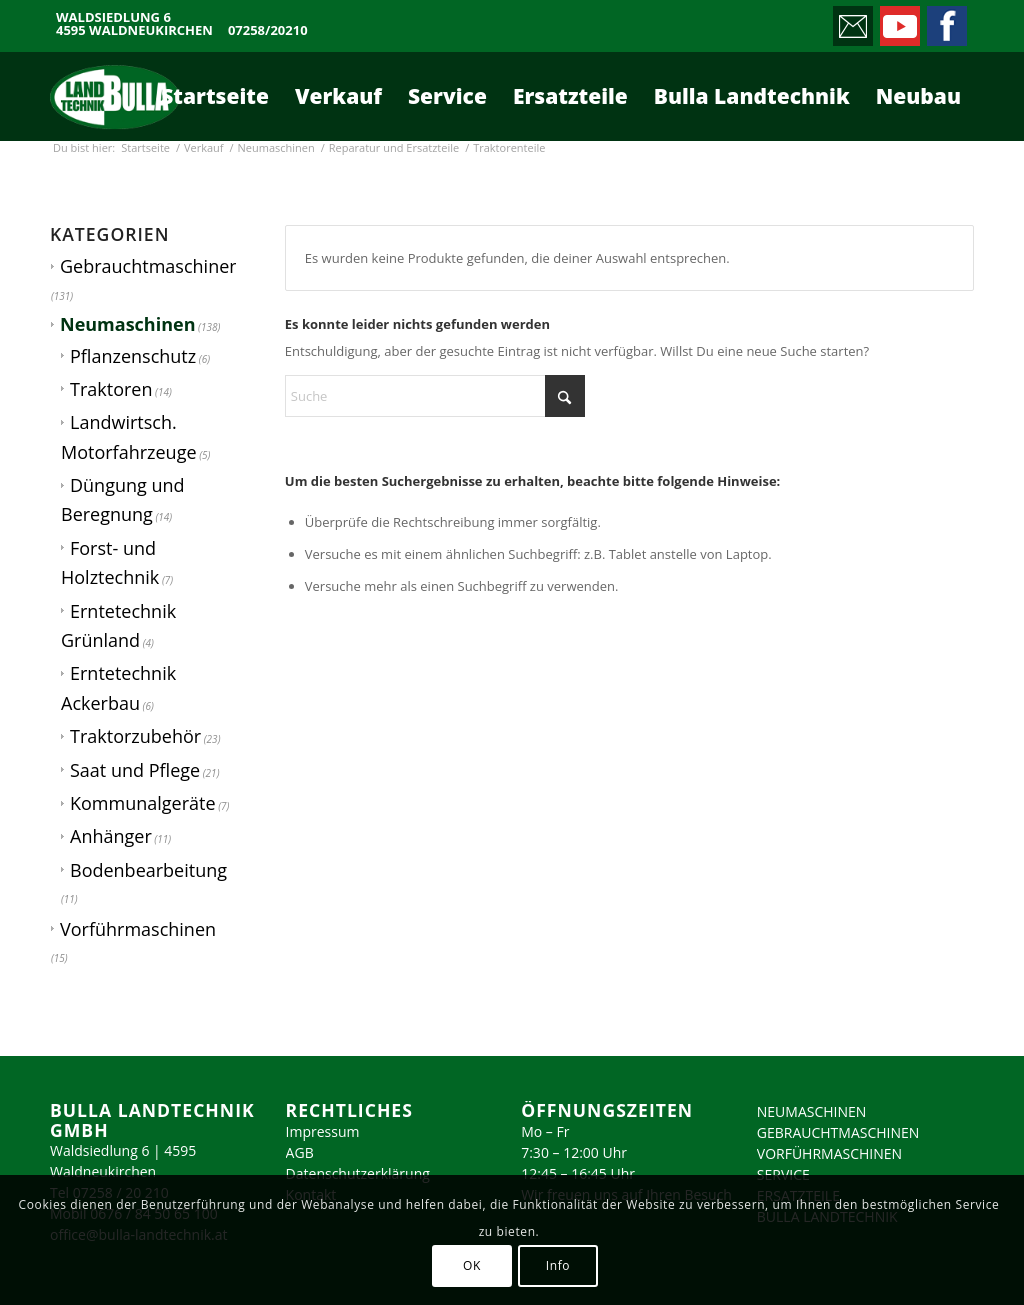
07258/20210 (268, 30)
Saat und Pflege (135, 770)
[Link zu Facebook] (945, 21)
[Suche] (435, 396)
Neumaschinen (127, 324)
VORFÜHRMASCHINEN (829, 1153)
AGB (300, 1152)
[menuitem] (215, 96)
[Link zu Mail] (851, 21)
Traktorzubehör (135, 736)
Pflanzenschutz (133, 356)
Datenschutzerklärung (358, 1173)
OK (472, 1265)
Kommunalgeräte (143, 803)
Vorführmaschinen (138, 929)
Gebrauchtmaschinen (150, 266)
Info (558, 1265)
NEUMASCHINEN (812, 1111)
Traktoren (111, 389)
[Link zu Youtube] (898, 21)
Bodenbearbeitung (148, 870)
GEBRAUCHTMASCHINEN (838, 1132)
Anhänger (111, 836)
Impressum (323, 1131)
